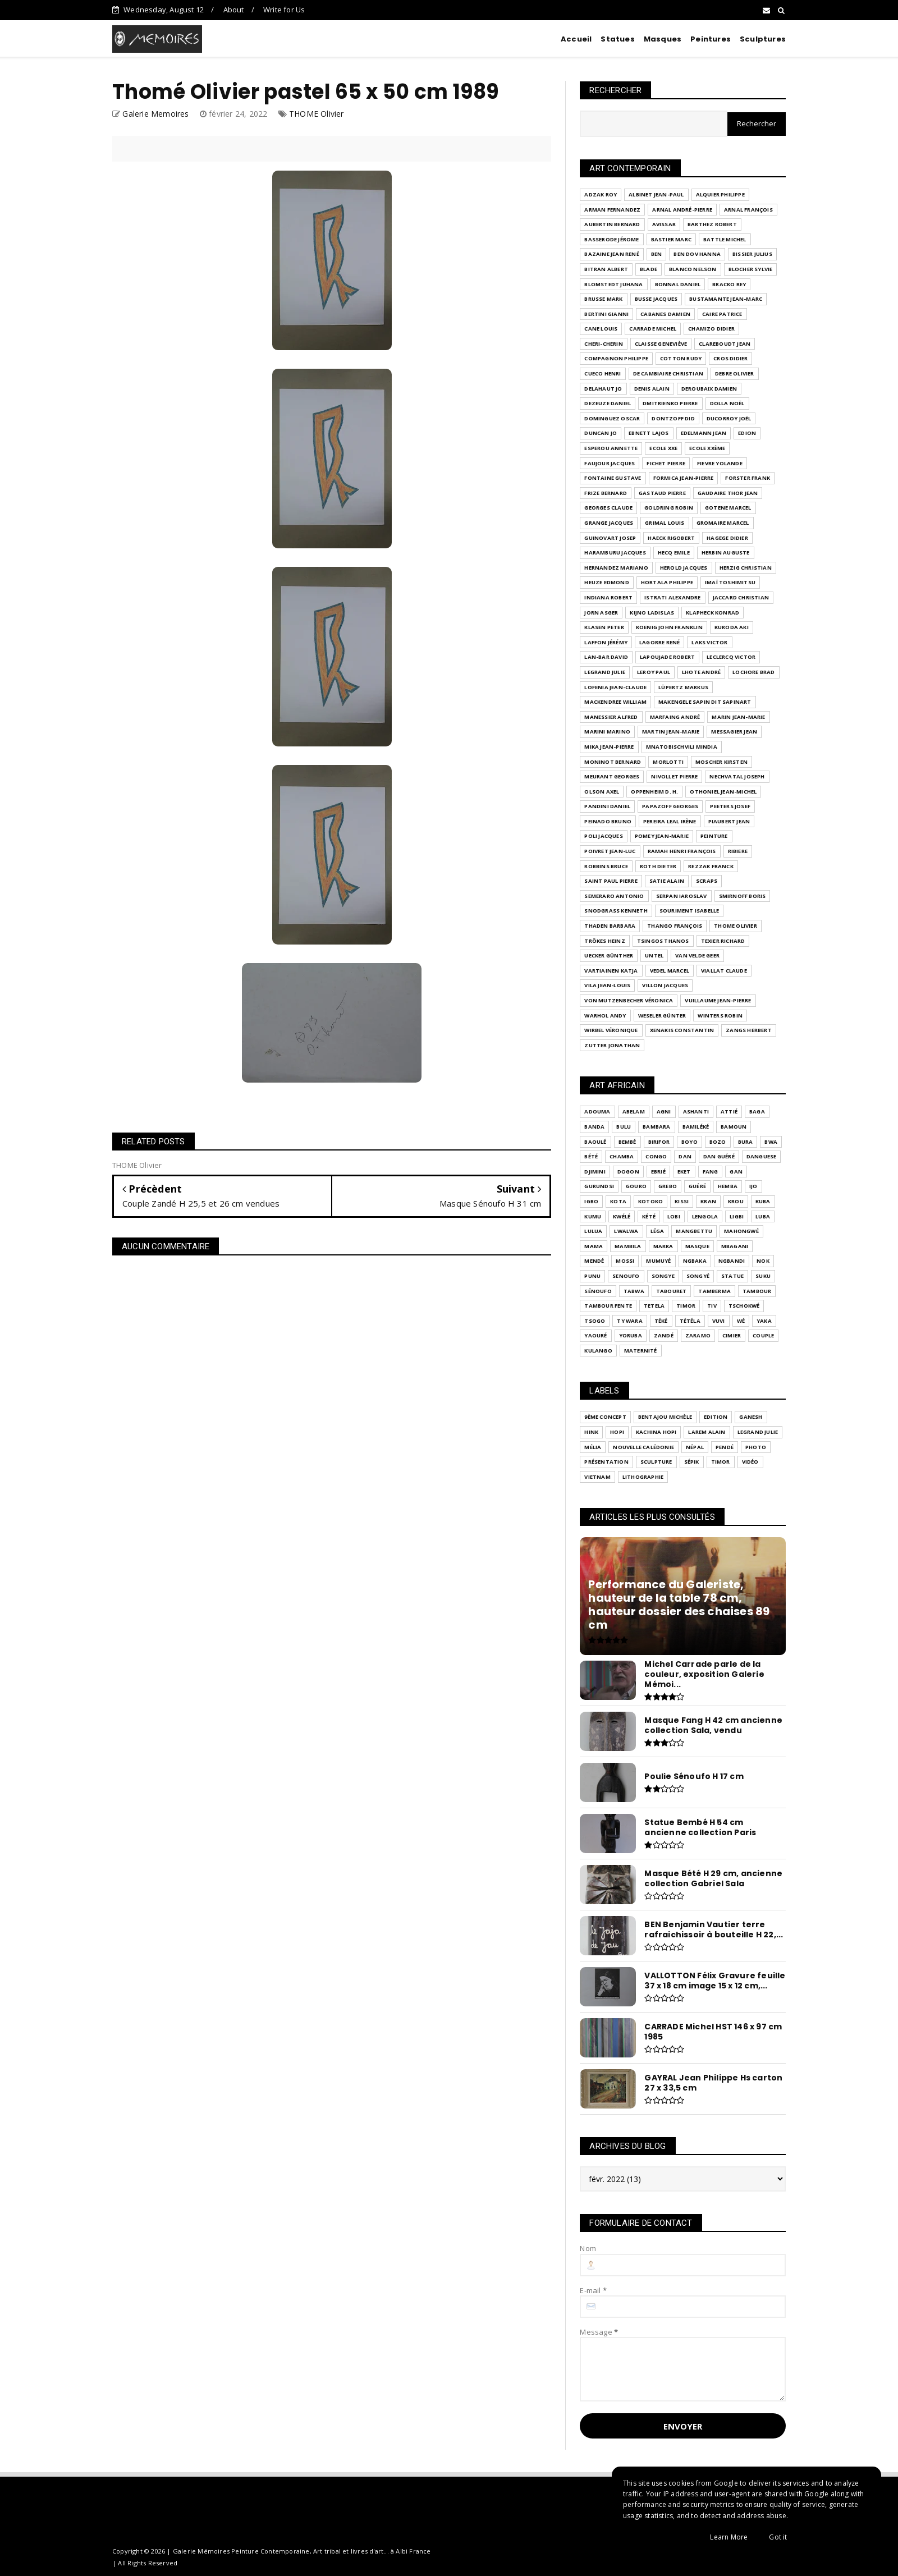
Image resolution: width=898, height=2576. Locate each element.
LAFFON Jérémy (605, 642)
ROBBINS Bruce (606, 866)
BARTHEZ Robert (712, 224)
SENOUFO (625, 1276)
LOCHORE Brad (753, 672)
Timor (685, 1305)
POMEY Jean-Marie (662, 836)
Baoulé (595, 1141)
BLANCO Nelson (693, 269)
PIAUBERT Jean (729, 821)
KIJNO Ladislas (652, 612)
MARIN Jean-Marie (738, 717)
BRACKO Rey (729, 284)
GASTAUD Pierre (662, 493)
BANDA (594, 1126)
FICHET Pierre (666, 463)
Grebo (667, 1186)
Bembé (627, 1141)
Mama (593, 1246)
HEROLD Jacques (684, 567)
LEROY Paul (653, 672)
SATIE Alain (666, 880)
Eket (684, 1171)
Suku (763, 1276)
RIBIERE (738, 851)
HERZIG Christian (746, 567)
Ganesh (750, 1416)
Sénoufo (597, 1291)
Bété (591, 1156)
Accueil (576, 39)
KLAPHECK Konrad (712, 612)
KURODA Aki (731, 627)
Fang (710, 1171)
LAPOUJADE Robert (667, 657)
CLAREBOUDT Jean (724, 343)
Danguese (761, 1156)
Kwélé (621, 1216)
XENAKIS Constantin (682, 1030)
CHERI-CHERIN (603, 343)
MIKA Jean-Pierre (609, 746)
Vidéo (750, 1461)
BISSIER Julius (752, 254)
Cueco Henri (602, 373)
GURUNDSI (599, 1186)
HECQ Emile (674, 552)
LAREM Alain (706, 1432)
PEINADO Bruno (607, 821)
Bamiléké (695, 1126)
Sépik (691, 1461)
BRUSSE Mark (603, 298)
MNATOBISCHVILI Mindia (681, 746)
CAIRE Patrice (722, 314)
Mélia (592, 1447)
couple (763, 1335)
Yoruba (630, 1335)
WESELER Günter (662, 1015)
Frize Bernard (605, 493)
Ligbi (737, 1216)
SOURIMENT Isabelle (689, 910)
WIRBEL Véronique (611, 1030)
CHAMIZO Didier (711, 328)
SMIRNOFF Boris (742, 896)
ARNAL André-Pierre (682, 209)
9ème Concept (605, 1416)
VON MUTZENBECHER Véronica (628, 1000)
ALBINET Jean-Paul (656, 194)
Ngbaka (695, 1260)
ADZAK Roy (600, 194)
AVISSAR (664, 224)
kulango (598, 1350)
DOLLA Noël (727, 403)
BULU (623, 1126)
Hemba (727, 1186)
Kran (708, 1201)
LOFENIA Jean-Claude (615, 687)
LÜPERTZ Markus (683, 687)
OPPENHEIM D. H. (654, 791)
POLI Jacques (603, 836)
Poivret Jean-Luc (609, 851)
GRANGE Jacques (608, 522)
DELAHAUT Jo (603, 388)
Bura (745, 1141)
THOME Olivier (316, 113)
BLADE (648, 269)
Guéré (697, 1186)
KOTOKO (650, 1201)
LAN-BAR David (606, 657)
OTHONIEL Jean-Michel (723, 791)
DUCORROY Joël (729, 418)
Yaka (764, 1320)
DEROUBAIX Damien (709, 388)
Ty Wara (629, 1320)
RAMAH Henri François (682, 851)
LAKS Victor (709, 642)
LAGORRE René (659, 642)
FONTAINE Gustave (612, 478)
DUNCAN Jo (600, 433)
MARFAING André (675, 717)
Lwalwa (626, 1231)
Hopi (617, 1432)
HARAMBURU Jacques (614, 552)
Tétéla (690, 1320)
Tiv (712, 1305)
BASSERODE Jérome (611, 239)
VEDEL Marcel (669, 970)
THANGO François (674, 925)
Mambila (628, 1246)
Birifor (659, 1141)
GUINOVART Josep (610, 538)
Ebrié (658, 1171)
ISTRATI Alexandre (672, 597)
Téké (661, 1320)
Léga (657, 1231)
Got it (778, 2537)
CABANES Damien (665, 314)
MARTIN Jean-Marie (670, 731)
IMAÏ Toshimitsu (730, 582)
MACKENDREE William (615, 701)
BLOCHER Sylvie (751, 269)
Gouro (636, 1186)
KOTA (618, 1201)
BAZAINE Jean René (611, 254)
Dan (685, 1156)
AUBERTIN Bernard (612, 224)
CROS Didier (730, 358)
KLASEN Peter (604, 627)
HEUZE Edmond (606, 582)
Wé (741, 1320)
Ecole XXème (707, 448)
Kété (649, 1216)
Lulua (593, 1231)
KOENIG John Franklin (669, 627)
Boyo (689, 1141)
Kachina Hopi (656, 1432)
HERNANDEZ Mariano (616, 567)
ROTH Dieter (658, 866)
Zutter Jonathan (612, 1045)
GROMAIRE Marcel (723, 522)
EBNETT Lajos (648, 433)
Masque (697, 1246)
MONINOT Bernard (612, 762)
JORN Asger (601, 612)
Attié (729, 1111)
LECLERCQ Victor (731, 657)
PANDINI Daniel (607, 806)
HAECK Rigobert (671, 538)
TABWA (634, 1291)
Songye (663, 1276)
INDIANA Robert (608, 597)
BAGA (757, 1111)
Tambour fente (608, 1305)
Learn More (729, 2537)
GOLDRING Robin (668, 507)
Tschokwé (744, 1305)
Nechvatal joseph (736, 776)
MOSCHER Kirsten (721, 762)
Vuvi (718, 1320)
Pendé (725, 1447)
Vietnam (597, 1476)
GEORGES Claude (608, 507)
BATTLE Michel (724, 239)
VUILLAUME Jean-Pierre (718, 1000)
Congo (656, 1156)
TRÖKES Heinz (604, 941)
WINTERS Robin (720, 1015)
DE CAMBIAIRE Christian (668, 373)
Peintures (710, 39)
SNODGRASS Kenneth (615, 910)
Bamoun (733, 1126)
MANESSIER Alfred (611, 717)
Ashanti (696, 1111)
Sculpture (656, 1461)
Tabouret (671, 1291)
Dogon (628, 1171)
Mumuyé (658, 1260)
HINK (591, 1432)
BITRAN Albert (606, 269)
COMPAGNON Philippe (616, 358)
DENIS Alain (652, 388)
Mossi (625, 1260)
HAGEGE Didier (727, 538)
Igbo (591, 1201)
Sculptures (763, 39)
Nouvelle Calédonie (643, 1447)
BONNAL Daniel (678, 284)
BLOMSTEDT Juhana (613, 284)
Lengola (705, 1216)
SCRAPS (706, 880)
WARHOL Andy (605, 1015)
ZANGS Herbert (749, 1030)
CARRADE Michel (652, 328)
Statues (617, 39)
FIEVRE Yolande (720, 463)
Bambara (656, 1126)
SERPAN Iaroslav (681, 896)
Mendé (594, 1260)
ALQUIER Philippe (720, 194)
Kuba (763, 1201)
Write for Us (284, 9)
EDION (747, 433)
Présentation (606, 1461)
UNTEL (654, 955)
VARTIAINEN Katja (611, 970)
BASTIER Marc (671, 239)
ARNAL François (748, 209)
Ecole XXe (663, 448)
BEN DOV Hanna (697, 254)
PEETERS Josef (730, 806)
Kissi (682, 1201)
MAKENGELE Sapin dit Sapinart (705, 701)
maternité (640, 1350)
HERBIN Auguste (726, 552)
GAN (736, 1171)
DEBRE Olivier (734, 373)
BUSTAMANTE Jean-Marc (725, 298)
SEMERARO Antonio (614, 896)
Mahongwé (741, 1231)
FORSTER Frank (747, 478)
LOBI (673, 1216)
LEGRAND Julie (604, 672)
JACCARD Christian (741, 597)
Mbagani (734, 1246)
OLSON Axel (601, 791)
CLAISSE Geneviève (661, 343)
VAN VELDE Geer (697, 955)
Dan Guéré (719, 1156)
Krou (736, 1201)
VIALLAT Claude (724, 970)
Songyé (697, 1276)
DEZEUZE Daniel (607, 403)
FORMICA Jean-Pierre (683, 478)
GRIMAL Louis (664, 522)
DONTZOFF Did (673, 418)
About (233, 9)
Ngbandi (731, 1260)
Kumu (592, 1216)
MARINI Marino (607, 731)
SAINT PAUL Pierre (610, 880)
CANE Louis (600, 328)
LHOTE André (701, 672)
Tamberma (714, 1291)
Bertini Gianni (606, 314)
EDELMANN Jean (704, 433)
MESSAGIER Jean (734, 731)
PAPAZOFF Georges (670, 806)
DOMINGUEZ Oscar (612, 418)
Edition (715, 1416)
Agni (664, 1111)
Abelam (633, 1111)
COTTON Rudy (681, 358)
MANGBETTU (694, 1231)
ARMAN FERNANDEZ (612, 209)
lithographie (642, 1476)
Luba (762, 1216)
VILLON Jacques (665, 985)
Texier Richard (723, 941)
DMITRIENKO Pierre (670, 403)
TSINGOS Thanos (663, 941)
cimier (731, 1335)
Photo (755, 1447)
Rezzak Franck (711, 866)
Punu (592, 1276)
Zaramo (698, 1335)
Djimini (594, 1171)
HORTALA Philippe (667, 582)
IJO (753, 1186)
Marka (663, 1246)
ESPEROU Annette (611, 448)
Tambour (757, 1291)
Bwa (770, 1141)
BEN (656, 254)
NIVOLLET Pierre (674, 776)
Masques (662, 39)
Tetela (654, 1305)
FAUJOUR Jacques (609, 463)
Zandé (664, 1335)
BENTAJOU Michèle (665, 1416)
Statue (732, 1276)
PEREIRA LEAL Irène (670, 821)
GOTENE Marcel (728, 507)
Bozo (717, 1141)
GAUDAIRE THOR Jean (728, 493)
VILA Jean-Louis (607, 985)
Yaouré (595, 1335)
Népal (695, 1447)
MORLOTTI (668, 762)
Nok (763, 1260)
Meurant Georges (611, 776)
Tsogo (594, 1320)
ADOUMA (597, 1111)
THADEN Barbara (609, 925)
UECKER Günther (608, 955)
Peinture (714, 836)
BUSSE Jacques (656, 298)
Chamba (622, 1156)
